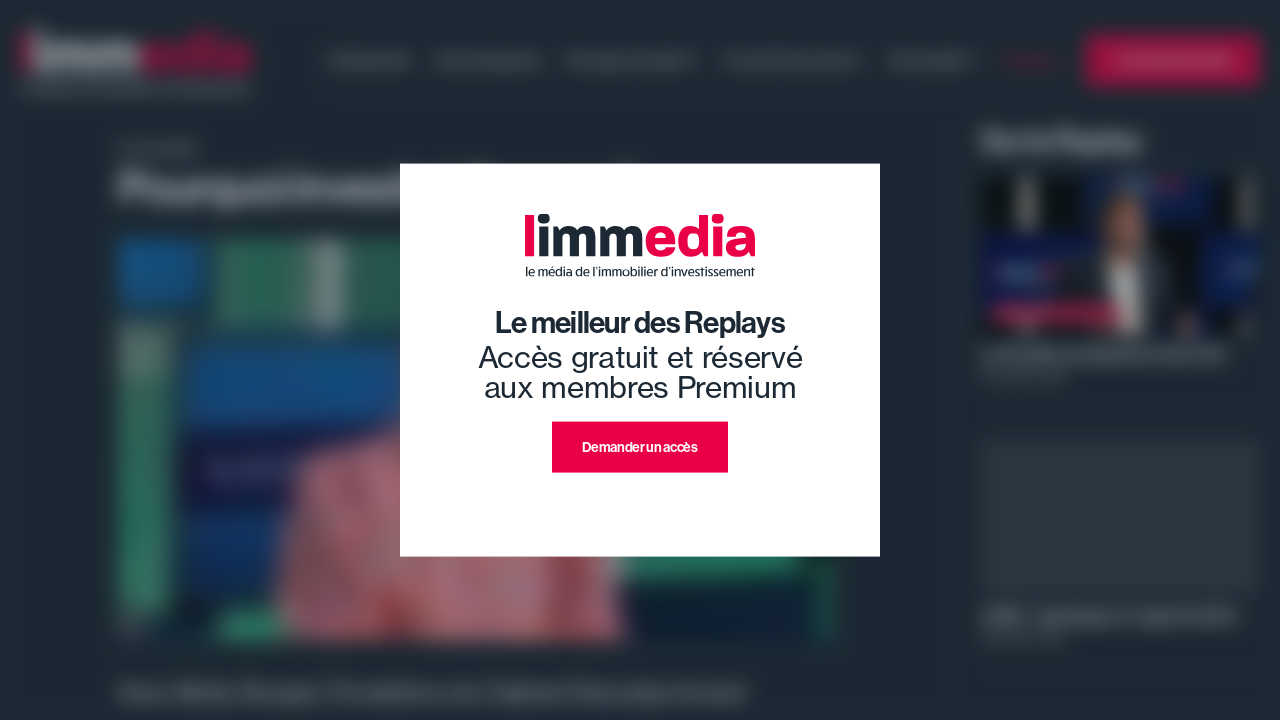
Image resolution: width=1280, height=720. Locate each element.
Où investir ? (933, 60)
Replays (1031, 60)
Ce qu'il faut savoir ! (793, 60)
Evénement (370, 60)
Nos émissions (488, 60)
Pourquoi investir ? (632, 60)
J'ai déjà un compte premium (640, 496)
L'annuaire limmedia (1173, 60)
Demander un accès (639, 447)
